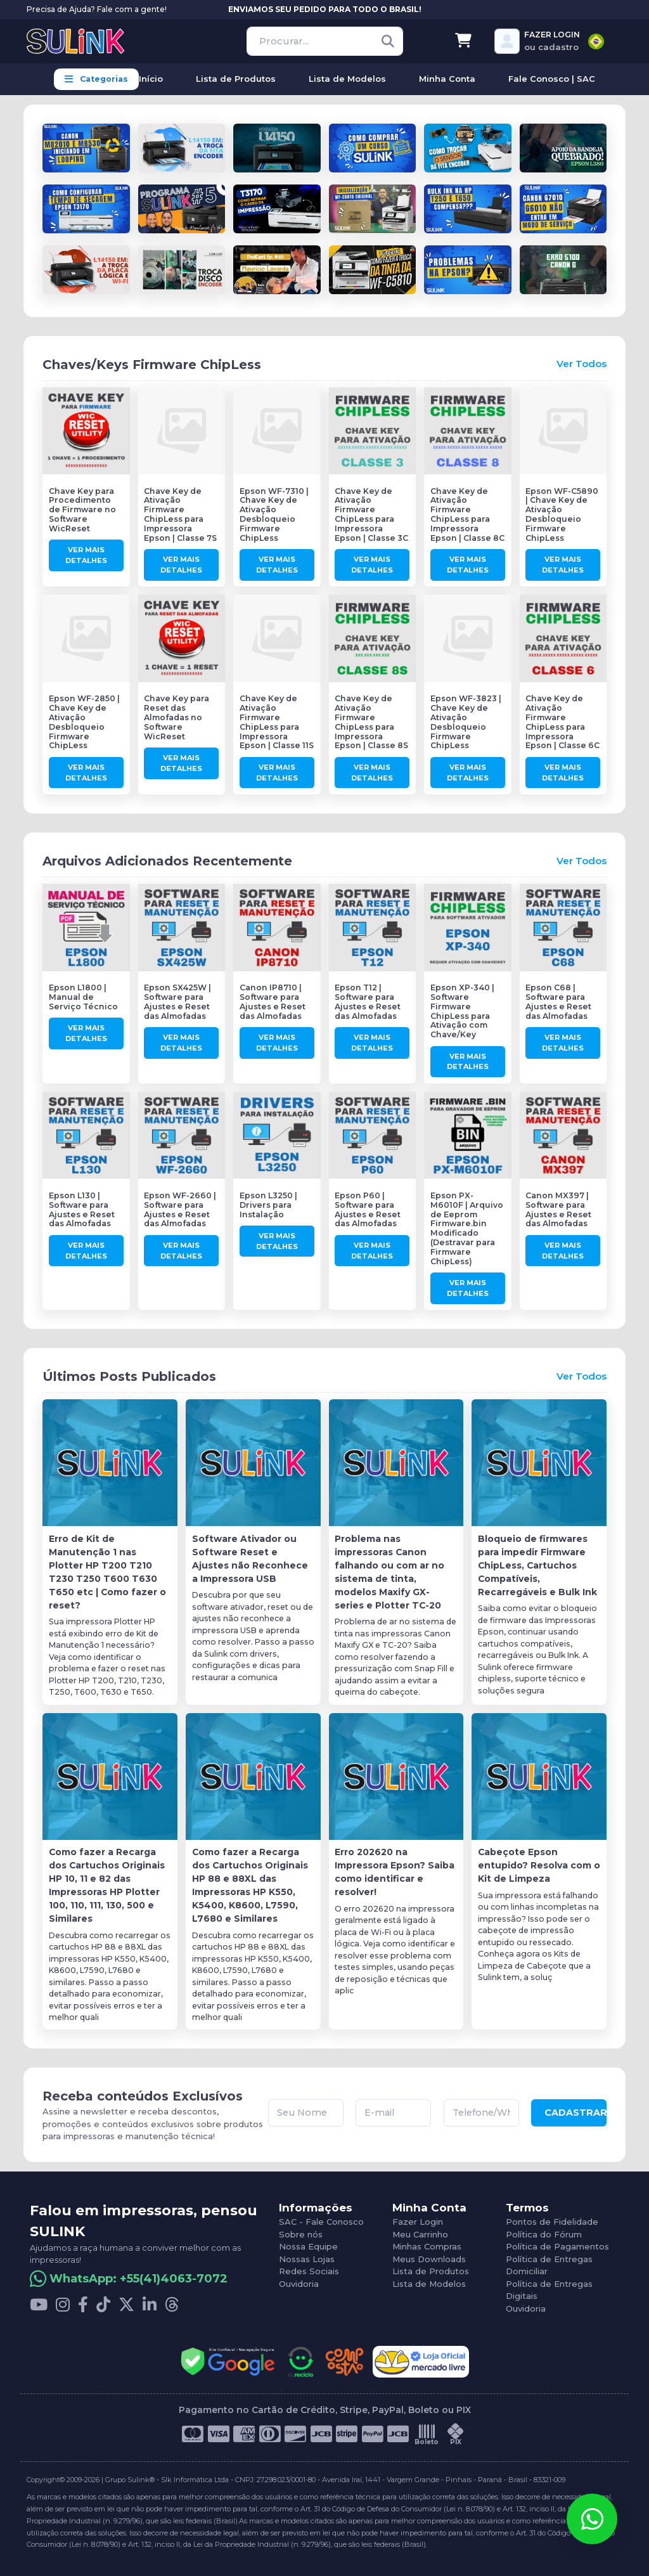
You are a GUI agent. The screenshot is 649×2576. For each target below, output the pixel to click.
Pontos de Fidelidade (552, 2222)
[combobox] (596, 41)
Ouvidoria (299, 2284)
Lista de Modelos (429, 2284)
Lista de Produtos (430, 2271)
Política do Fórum (544, 2234)
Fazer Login (417, 2222)
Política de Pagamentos (557, 2246)
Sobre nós (301, 2234)
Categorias (96, 79)
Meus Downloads (429, 2259)
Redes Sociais (309, 2271)
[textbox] (596, 41)
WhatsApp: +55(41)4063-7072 (138, 2279)
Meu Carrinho (420, 2234)
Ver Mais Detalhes (86, 555)
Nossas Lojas (307, 2259)
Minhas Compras (426, 2246)
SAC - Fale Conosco (321, 2222)
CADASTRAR (575, 2112)
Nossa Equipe (308, 2246)
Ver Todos (581, 364)
